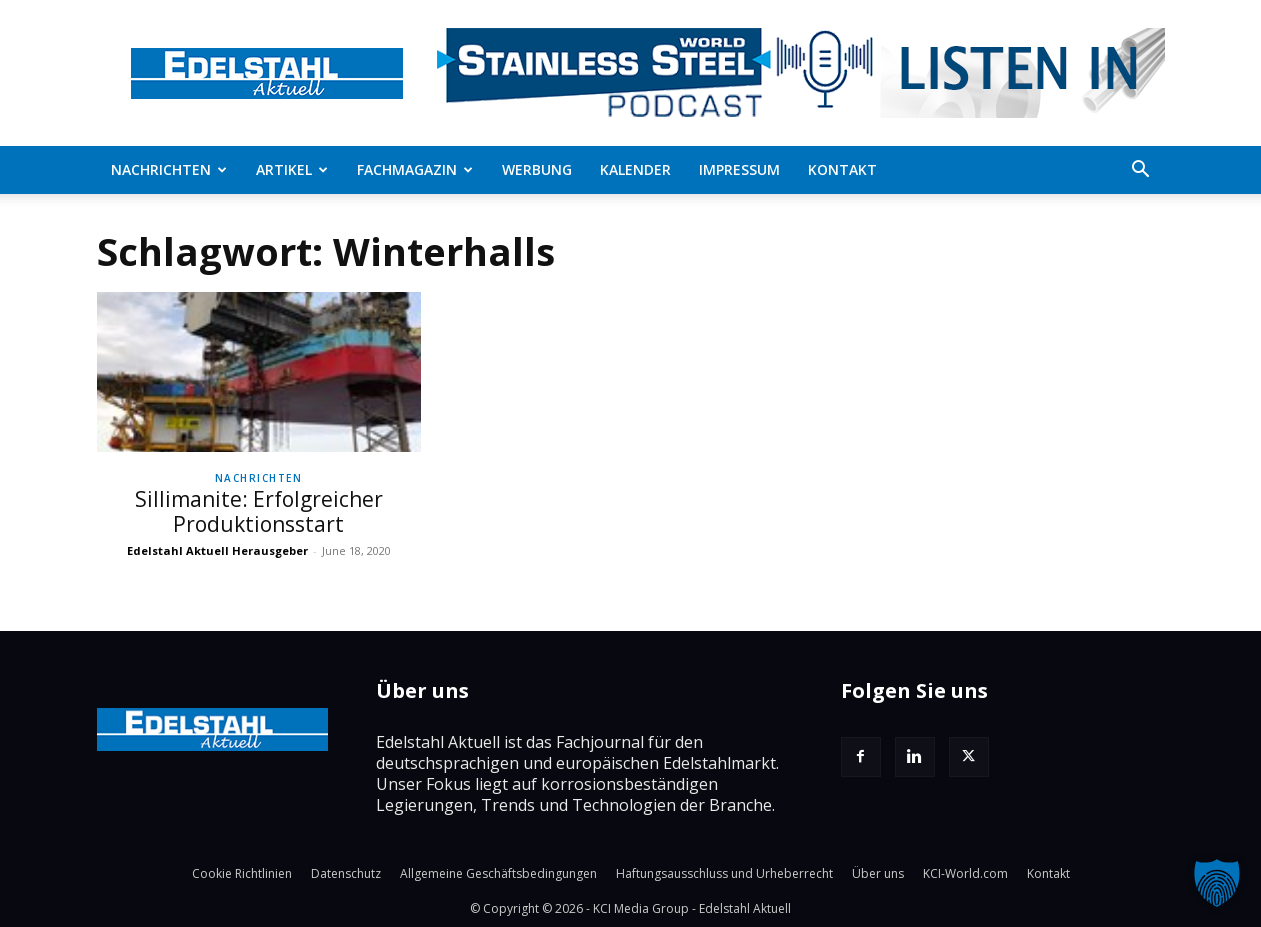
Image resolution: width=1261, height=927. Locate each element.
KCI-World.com (965, 873)
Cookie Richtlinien (242, 873)
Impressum (739, 169)
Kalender (635, 169)
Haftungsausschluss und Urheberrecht (724, 873)
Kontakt (842, 169)
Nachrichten (169, 169)
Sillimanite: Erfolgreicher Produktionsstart (259, 511)
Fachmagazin (415, 169)
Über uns (878, 873)
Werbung (537, 169)
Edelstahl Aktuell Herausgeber (217, 550)
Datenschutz (346, 873)
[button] (1141, 171)
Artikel (292, 169)
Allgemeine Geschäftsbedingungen (498, 873)
